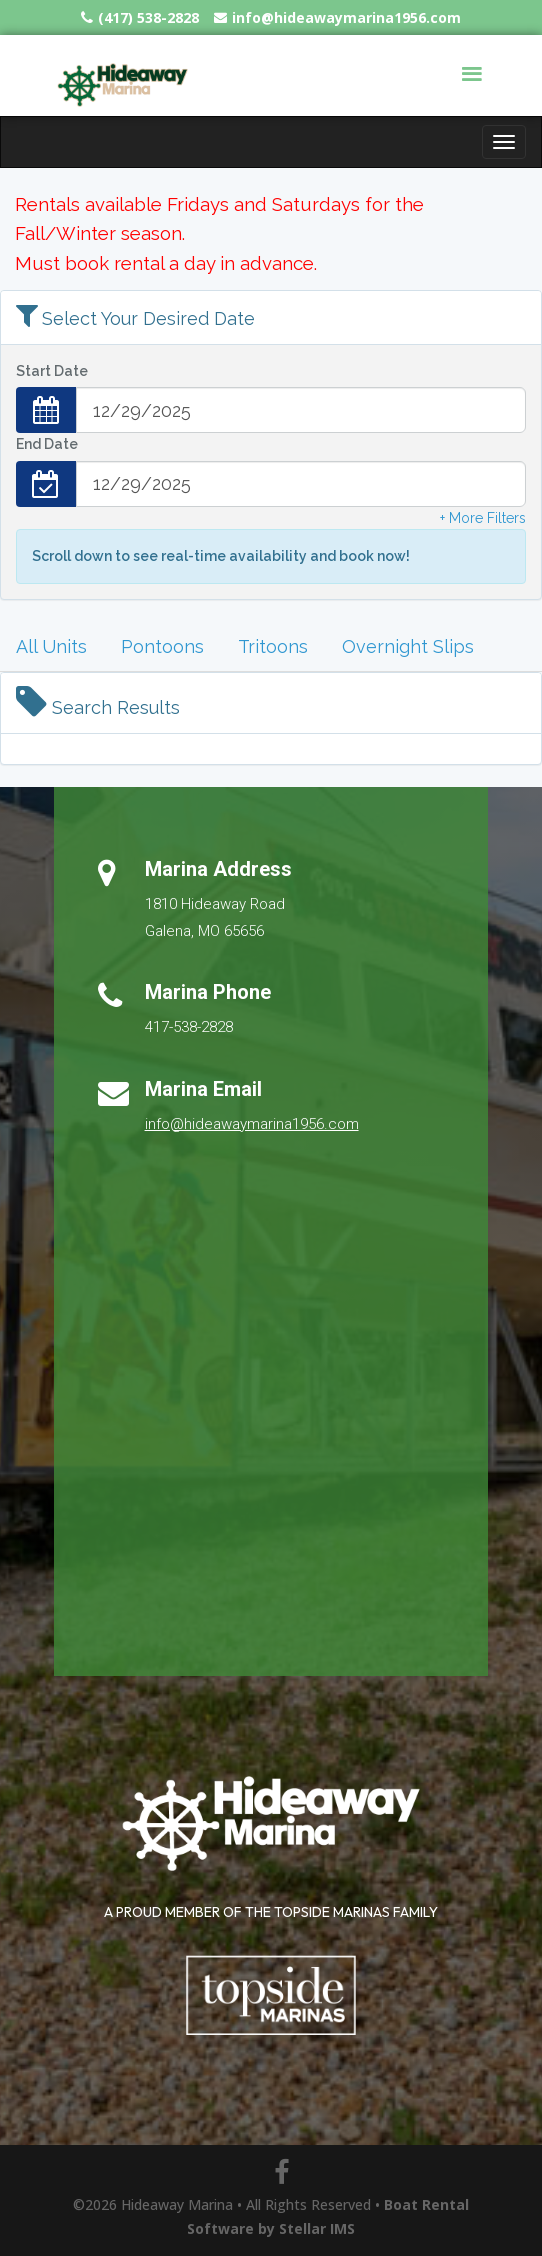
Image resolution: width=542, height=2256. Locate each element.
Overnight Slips (408, 646)
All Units (51, 646)
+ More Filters (483, 518)
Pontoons (162, 646)
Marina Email (203, 1089)
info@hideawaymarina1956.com (252, 1124)
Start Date (52, 371)
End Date (47, 444)
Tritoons (273, 646)
